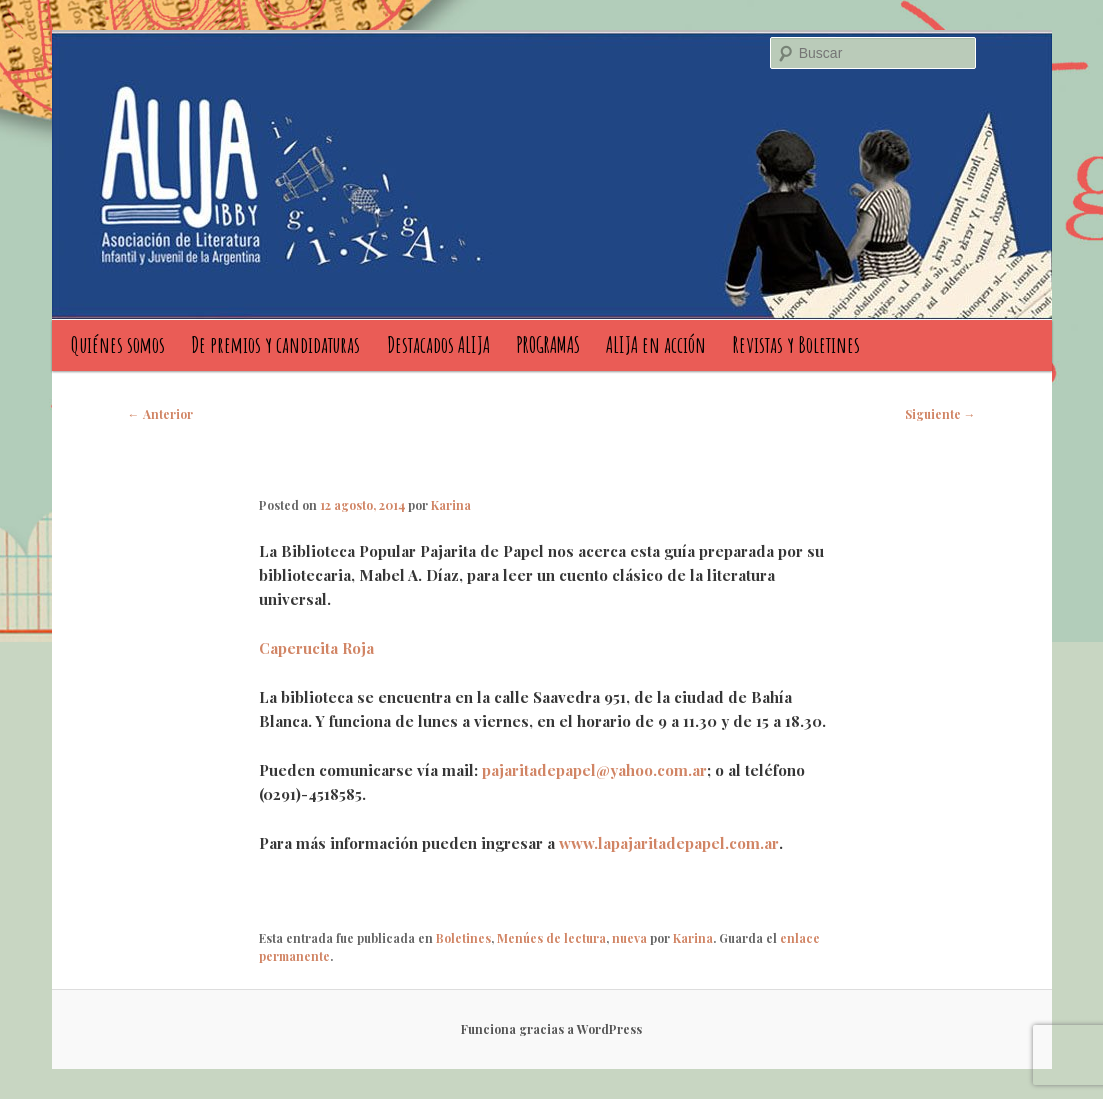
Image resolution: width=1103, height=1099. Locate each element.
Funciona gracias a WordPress (551, 1029)
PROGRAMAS (548, 344)
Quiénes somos (118, 344)
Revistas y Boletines (796, 344)
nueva (629, 938)
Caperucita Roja (316, 648)
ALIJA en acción (656, 344)
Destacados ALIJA (438, 344)
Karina (451, 505)
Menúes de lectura (551, 938)
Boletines (463, 938)
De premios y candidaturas (275, 344)
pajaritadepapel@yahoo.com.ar (594, 770)
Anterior (160, 414)
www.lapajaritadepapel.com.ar (669, 843)
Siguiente (940, 414)
